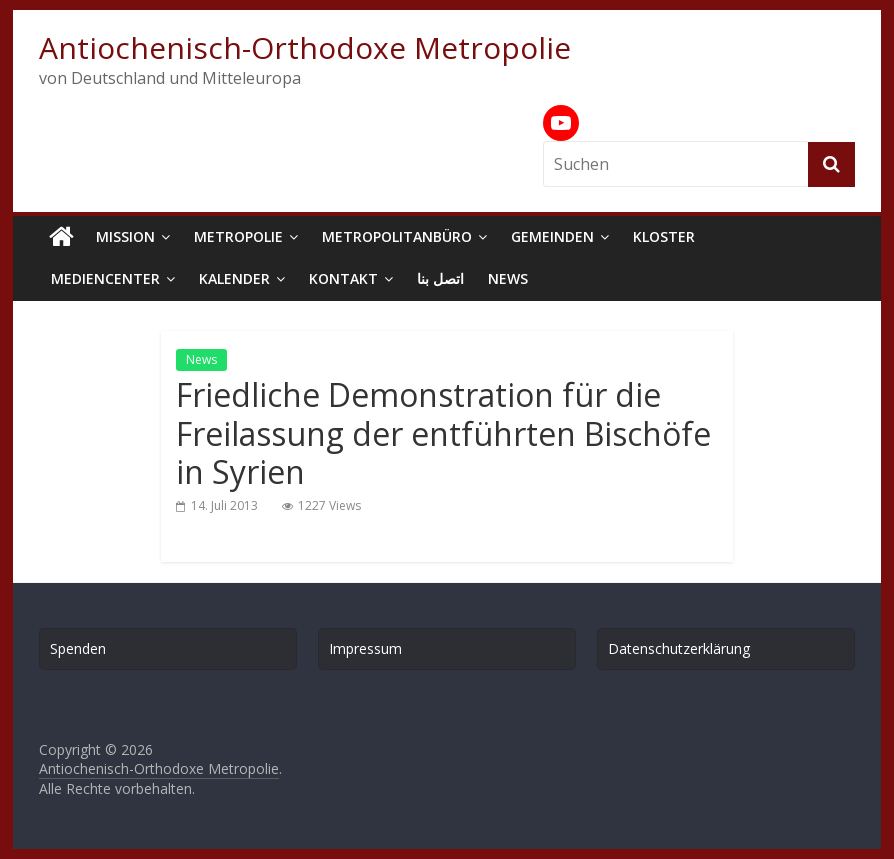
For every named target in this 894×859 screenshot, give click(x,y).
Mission (125, 236)
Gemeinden (552, 236)
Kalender (234, 278)
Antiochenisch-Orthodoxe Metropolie (305, 47)
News (508, 278)
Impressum (365, 648)
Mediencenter (105, 278)
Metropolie (238, 236)
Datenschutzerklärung (679, 648)
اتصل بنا (440, 278)
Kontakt (343, 278)
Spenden (78, 648)
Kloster (664, 236)
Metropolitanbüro (397, 236)
